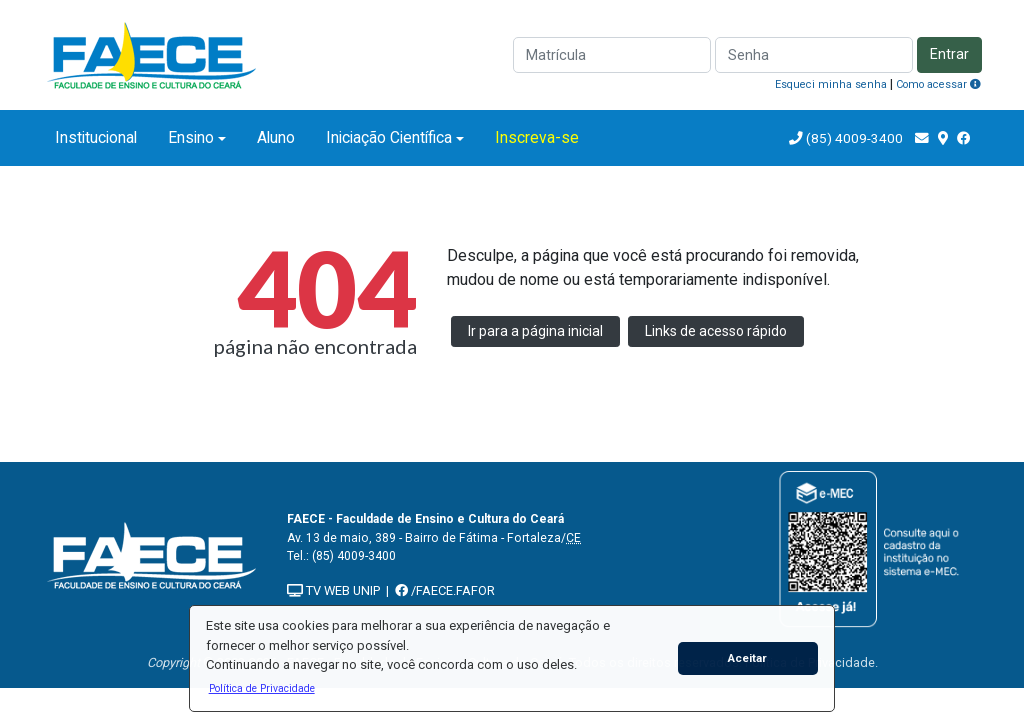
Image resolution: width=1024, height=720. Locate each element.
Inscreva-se (537, 137)
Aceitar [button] (747, 658)
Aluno (276, 137)
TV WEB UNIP (333, 590)
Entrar (949, 54)
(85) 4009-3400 (854, 138)
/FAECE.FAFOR (445, 590)
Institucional (96, 137)
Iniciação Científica (389, 137)
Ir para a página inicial (535, 331)
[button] (261, 688)
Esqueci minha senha (831, 84)
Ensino (191, 137)
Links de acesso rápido (716, 331)
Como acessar (938, 84)
